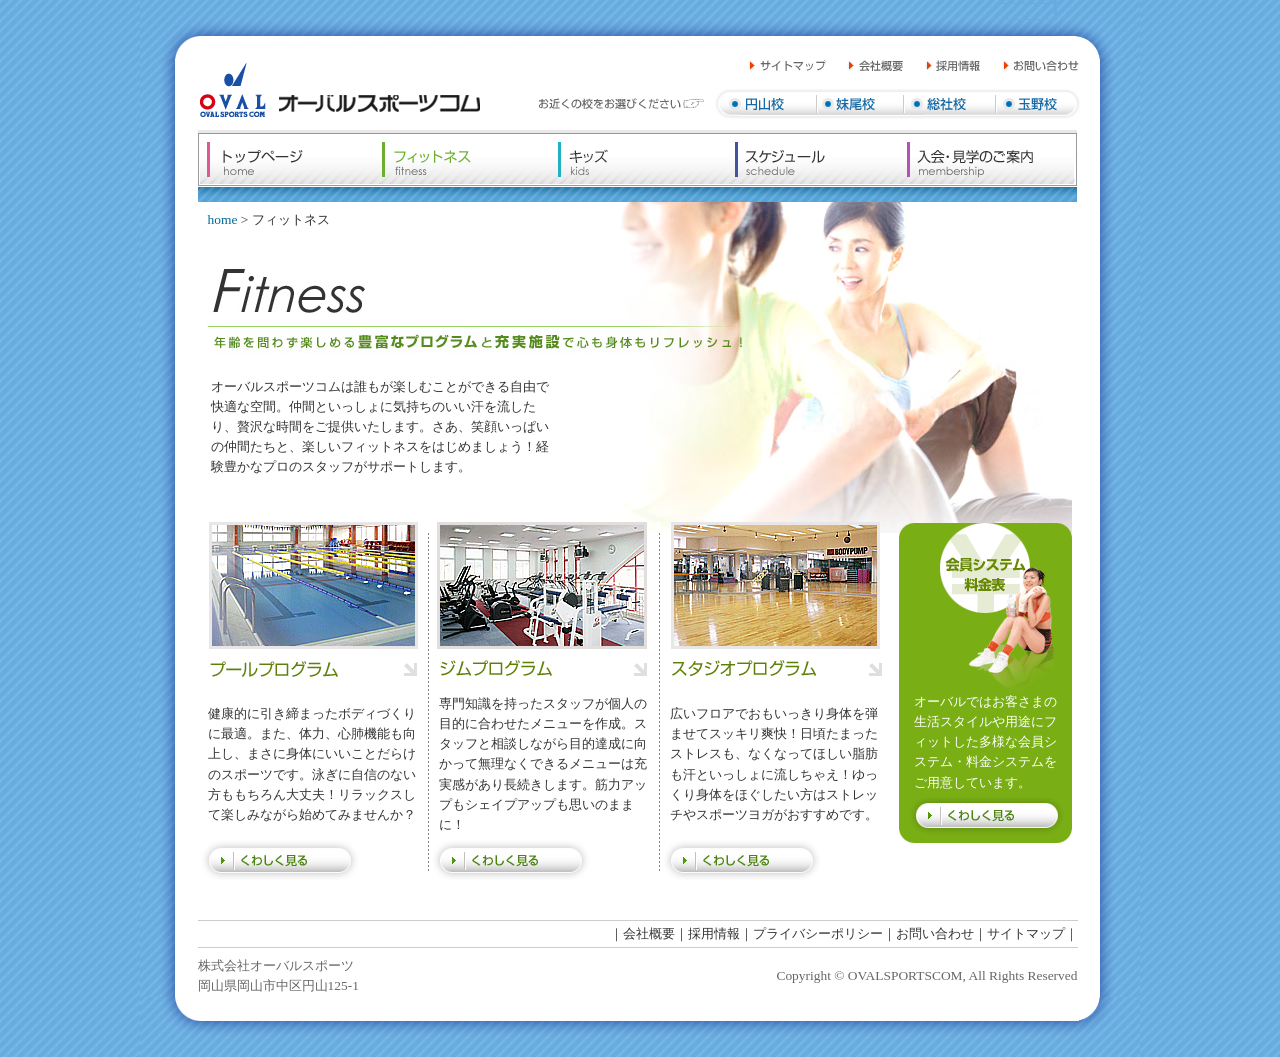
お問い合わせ (935, 933)
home (223, 219)
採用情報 (714, 933)
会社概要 (649, 933)
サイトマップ (1026, 933)
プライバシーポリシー (818, 933)
